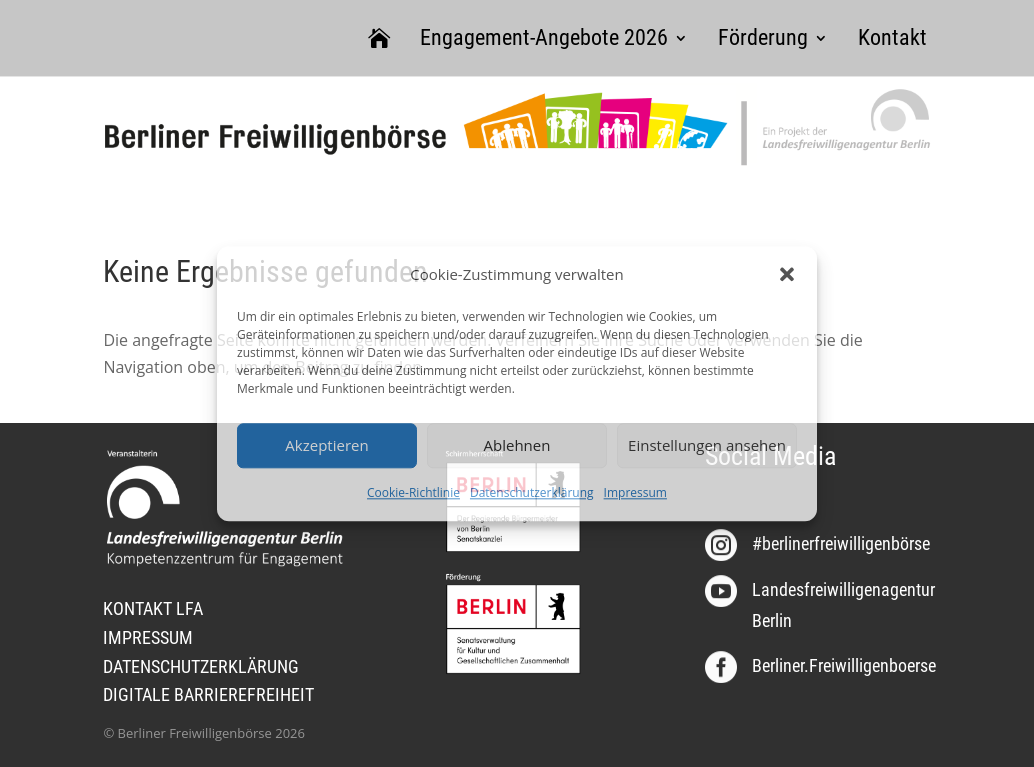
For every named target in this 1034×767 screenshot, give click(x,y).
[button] (787, 274)
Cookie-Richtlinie (413, 492)
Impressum (635, 492)
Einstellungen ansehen (707, 446)
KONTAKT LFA (153, 608)
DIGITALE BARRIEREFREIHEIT (208, 694)
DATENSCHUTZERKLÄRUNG (201, 666)
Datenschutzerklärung (532, 492)
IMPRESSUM (148, 637)
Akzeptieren (326, 446)
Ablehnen (517, 446)
